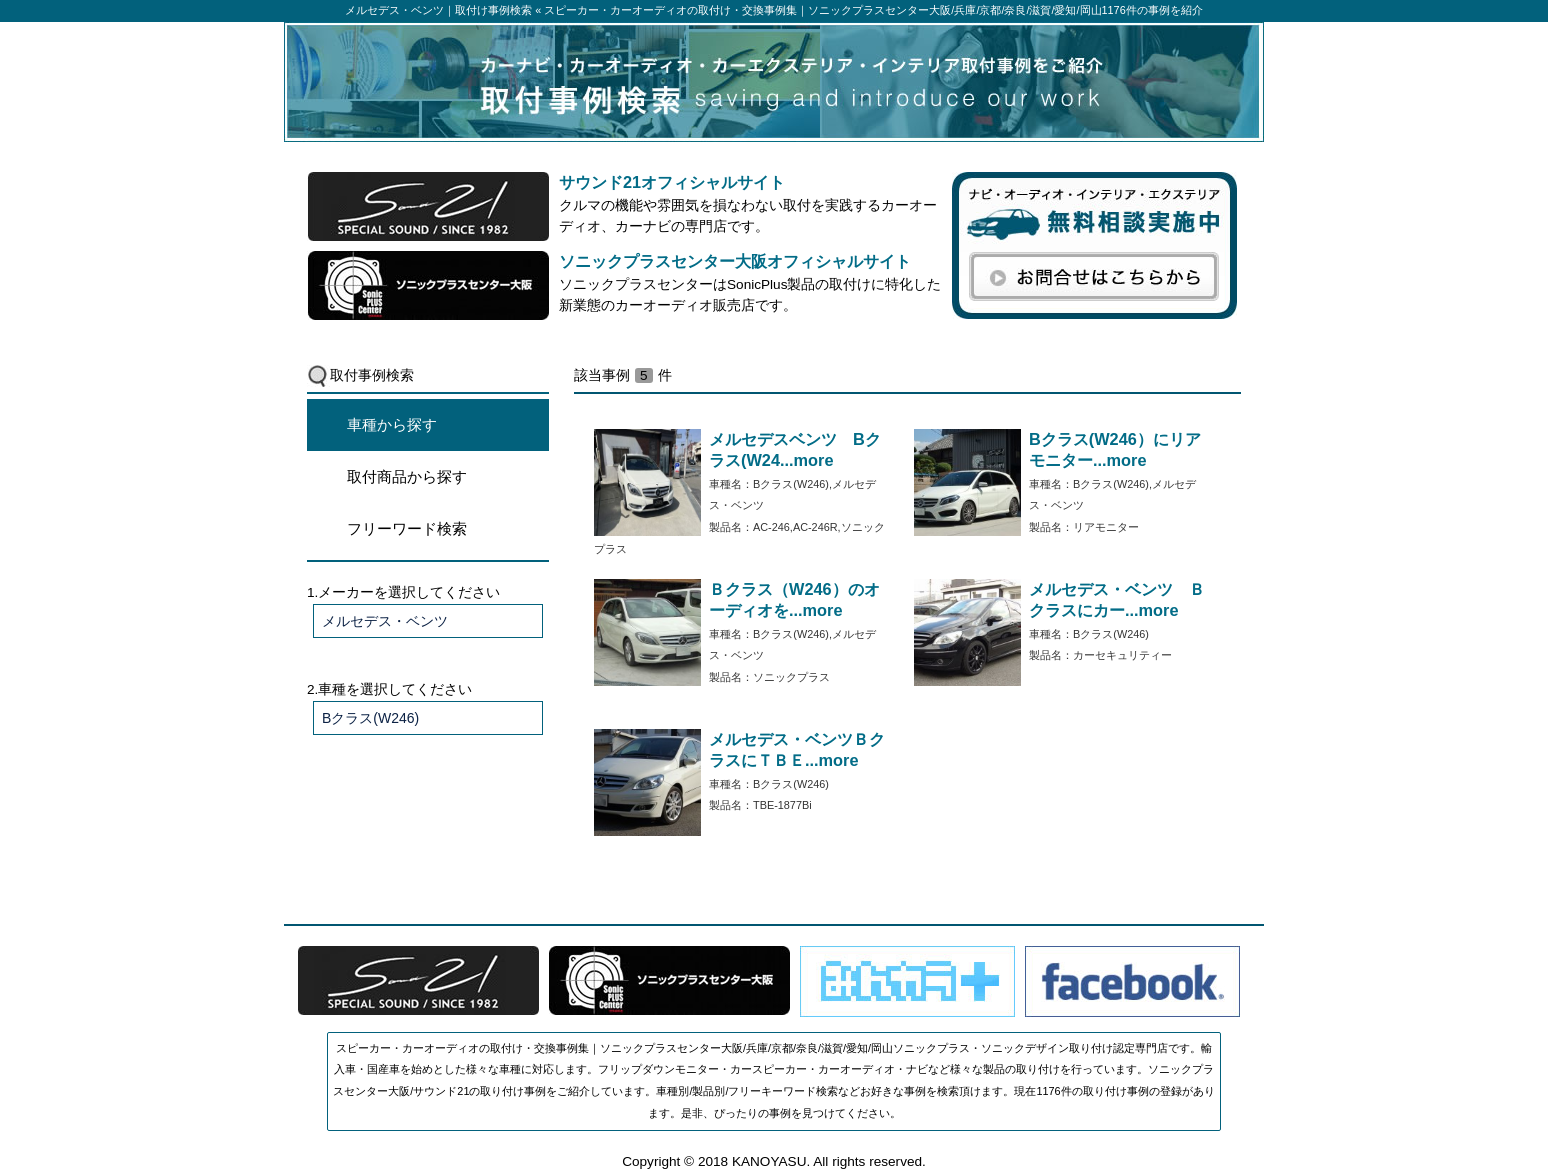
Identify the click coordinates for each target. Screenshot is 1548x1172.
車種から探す (392, 424)
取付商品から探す (407, 476)
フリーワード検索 (407, 528)
